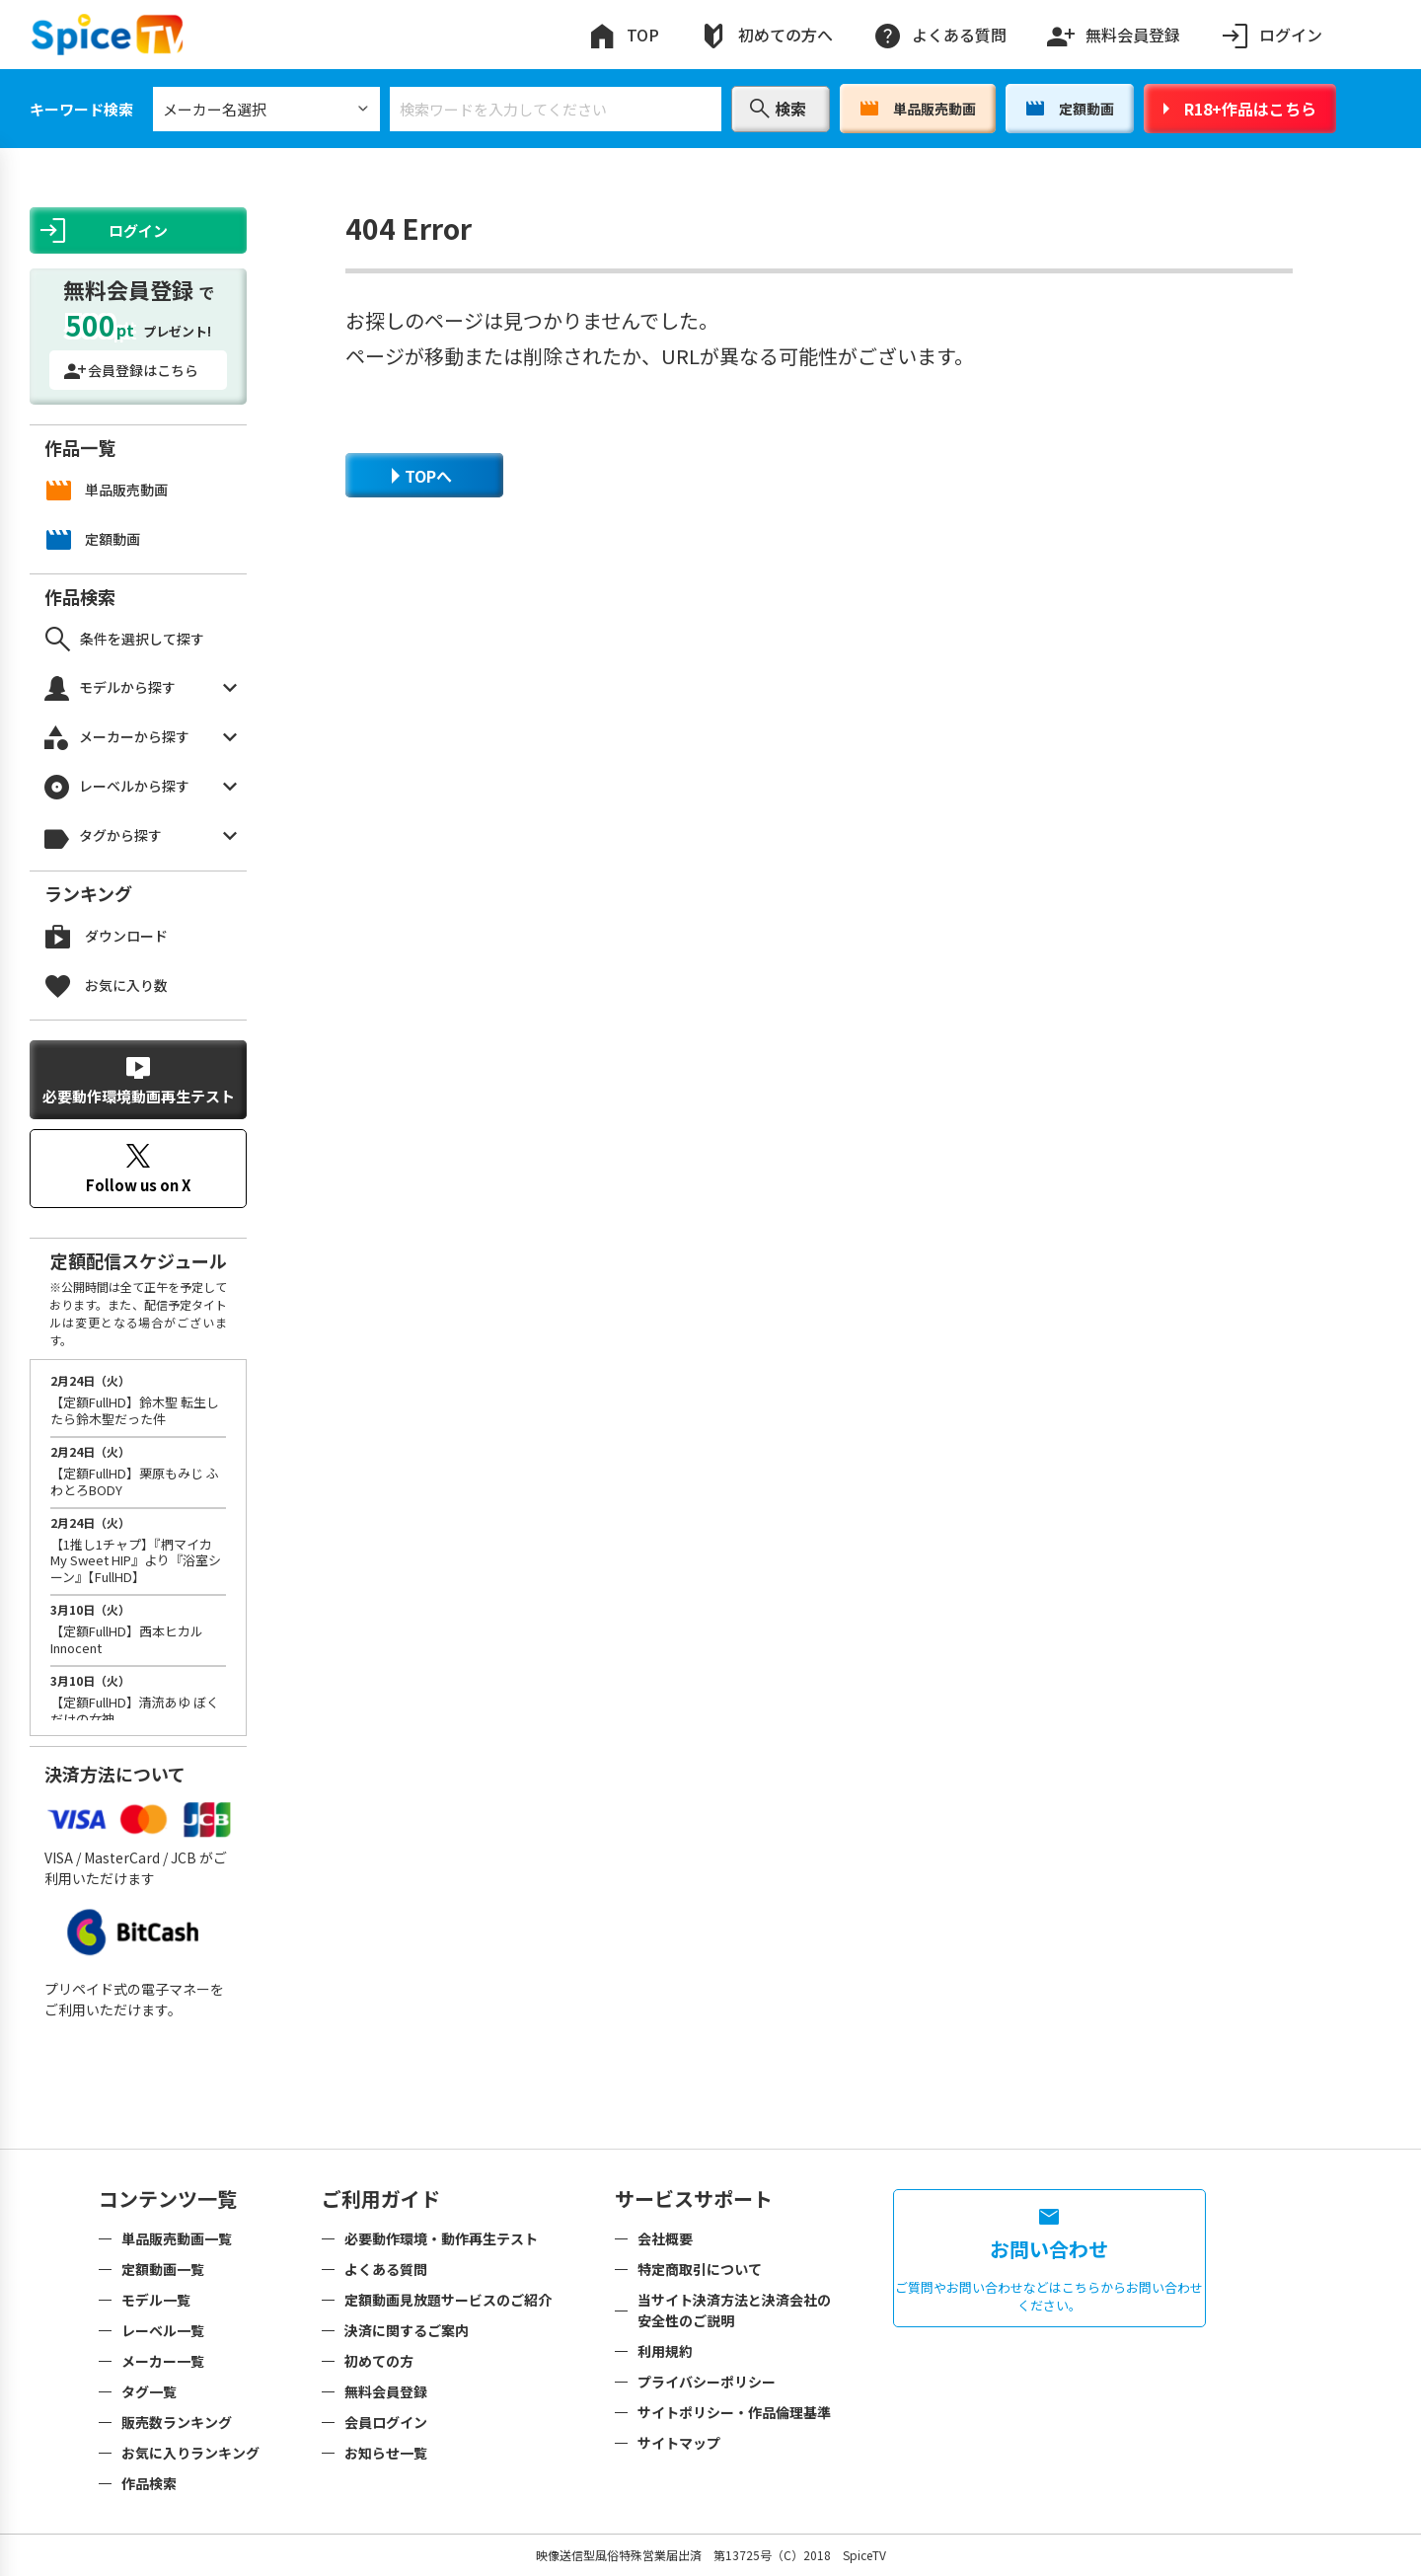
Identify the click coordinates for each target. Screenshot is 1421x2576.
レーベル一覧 (162, 2330)
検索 (778, 108)
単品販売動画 (918, 108)
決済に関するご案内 (406, 2330)
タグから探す (140, 836)
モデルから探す (140, 688)
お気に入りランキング (190, 2452)
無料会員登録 (1113, 30)
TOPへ (422, 476)
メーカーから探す (140, 737)
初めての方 (378, 2361)
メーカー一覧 (162, 2361)
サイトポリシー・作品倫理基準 (734, 2412)
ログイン (1271, 35)
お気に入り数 (106, 985)
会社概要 (665, 2238)
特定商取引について (699, 2269)
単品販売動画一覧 (176, 2238)
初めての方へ (766, 35)
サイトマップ (678, 2443)
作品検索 (149, 2483)
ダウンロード (106, 936)
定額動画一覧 (162, 2269)
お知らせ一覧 (385, 2452)
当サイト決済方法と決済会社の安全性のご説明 (734, 2310)
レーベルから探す (140, 787)
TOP (623, 35)
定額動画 (1069, 108)
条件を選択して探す (124, 639)
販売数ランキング (176, 2422)
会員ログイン (385, 2422)
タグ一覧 (149, 2391)
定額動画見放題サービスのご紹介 (448, 2300)
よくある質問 (939, 35)
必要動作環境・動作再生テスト (441, 2238)
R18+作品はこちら (1239, 108)
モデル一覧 (155, 2300)
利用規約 (665, 2351)
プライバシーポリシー (706, 2381)
